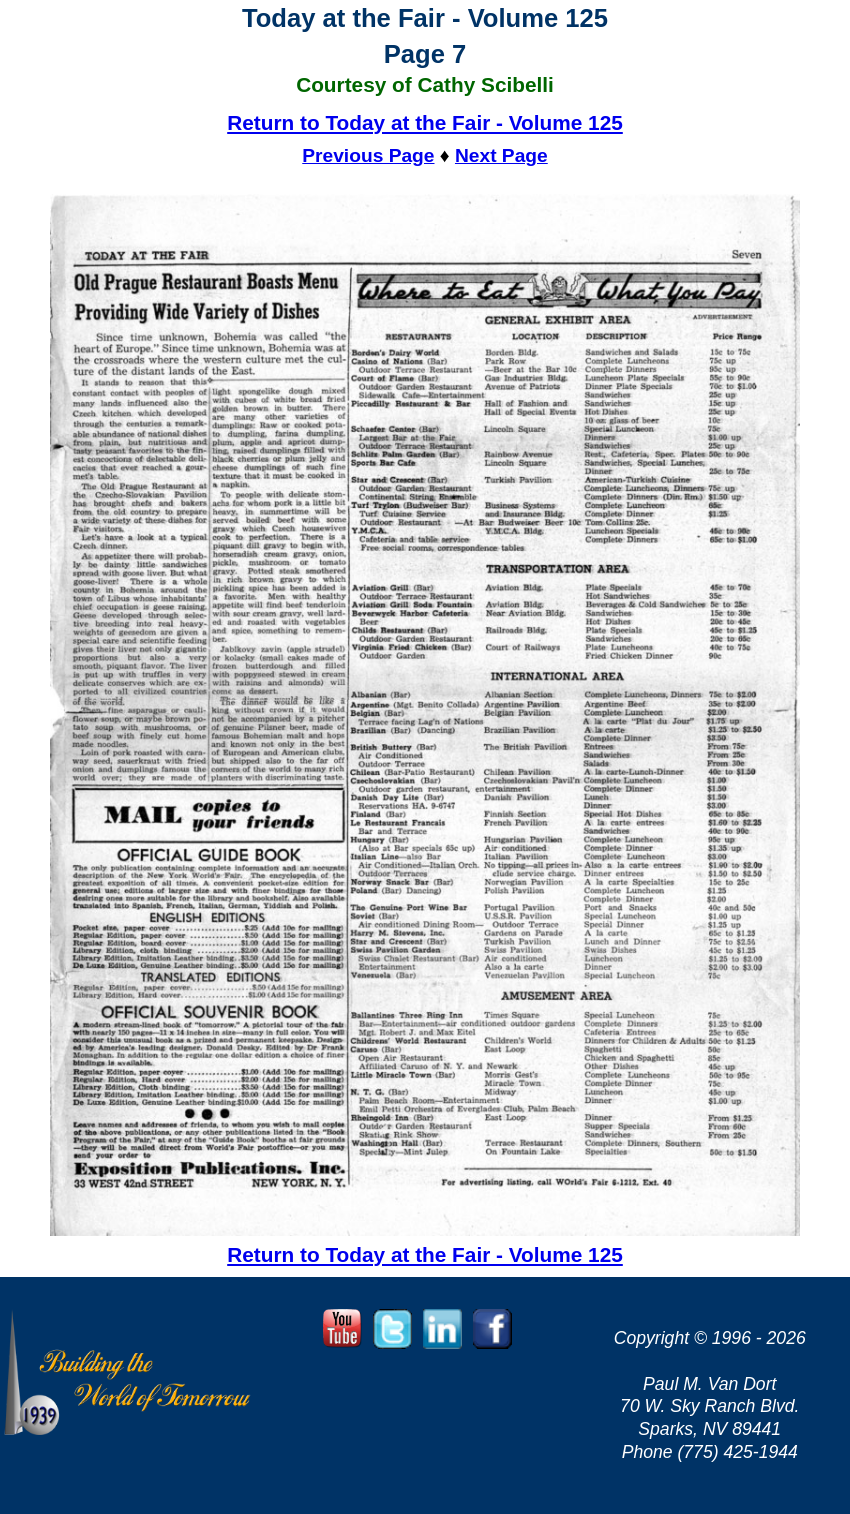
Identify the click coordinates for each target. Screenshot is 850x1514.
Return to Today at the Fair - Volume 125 (425, 122)
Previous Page (368, 155)
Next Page (501, 155)
